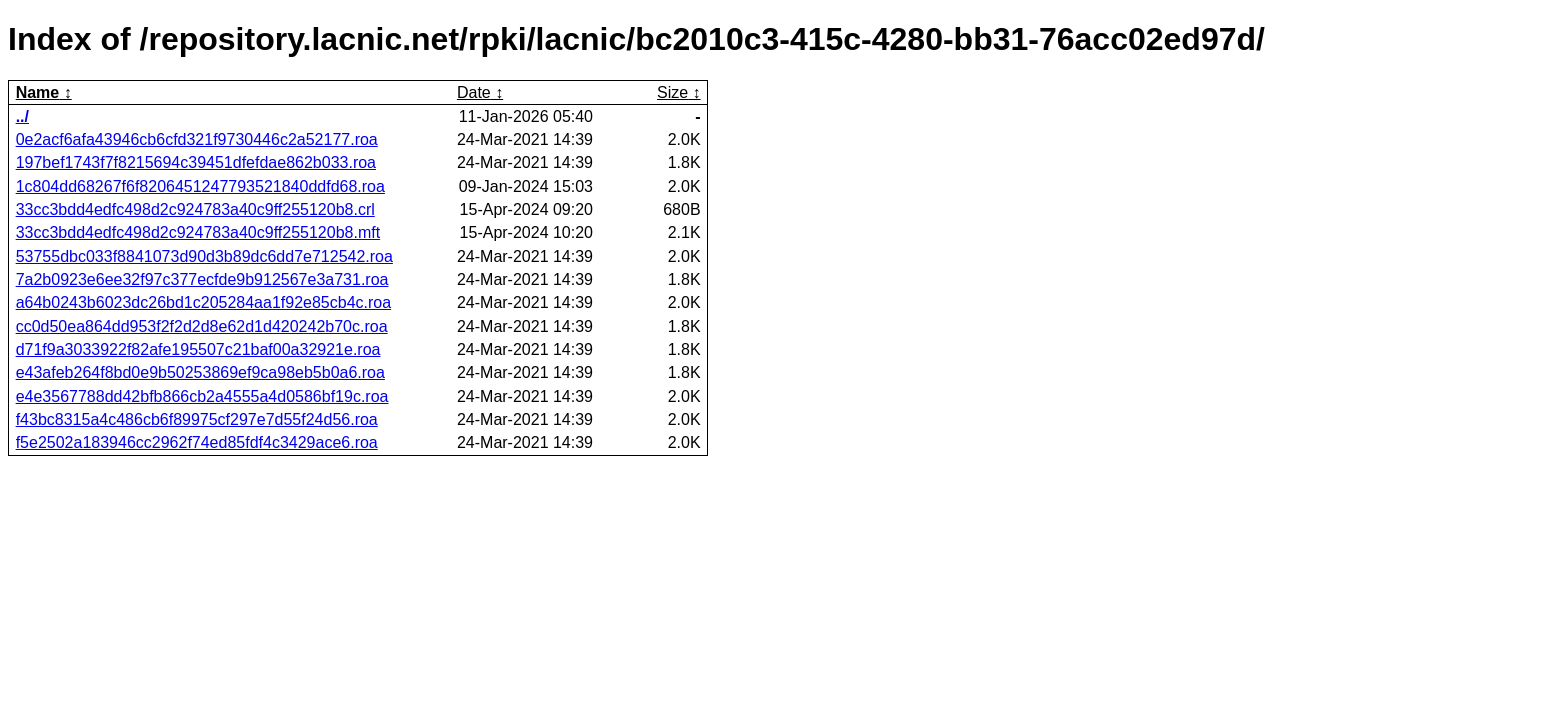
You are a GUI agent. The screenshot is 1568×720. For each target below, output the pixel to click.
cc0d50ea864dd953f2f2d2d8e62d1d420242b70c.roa (202, 326)
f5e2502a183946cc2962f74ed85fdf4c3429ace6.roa (197, 442)
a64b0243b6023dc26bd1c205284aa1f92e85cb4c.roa (203, 302)
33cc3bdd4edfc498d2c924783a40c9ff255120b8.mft (198, 232)
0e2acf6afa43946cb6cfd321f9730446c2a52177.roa (197, 139)
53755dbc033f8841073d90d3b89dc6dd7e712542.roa (204, 256)
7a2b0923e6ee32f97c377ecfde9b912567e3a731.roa (202, 279)
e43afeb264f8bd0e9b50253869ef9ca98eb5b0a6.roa (200, 372)
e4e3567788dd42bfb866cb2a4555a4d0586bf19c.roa (202, 396)
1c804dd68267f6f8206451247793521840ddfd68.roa (200, 186)
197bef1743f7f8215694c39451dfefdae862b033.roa (196, 162)
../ (22, 116)
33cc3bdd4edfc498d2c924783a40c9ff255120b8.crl (195, 209)
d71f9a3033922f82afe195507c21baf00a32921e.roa (198, 349)
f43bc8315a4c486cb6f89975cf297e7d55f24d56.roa (197, 419)
